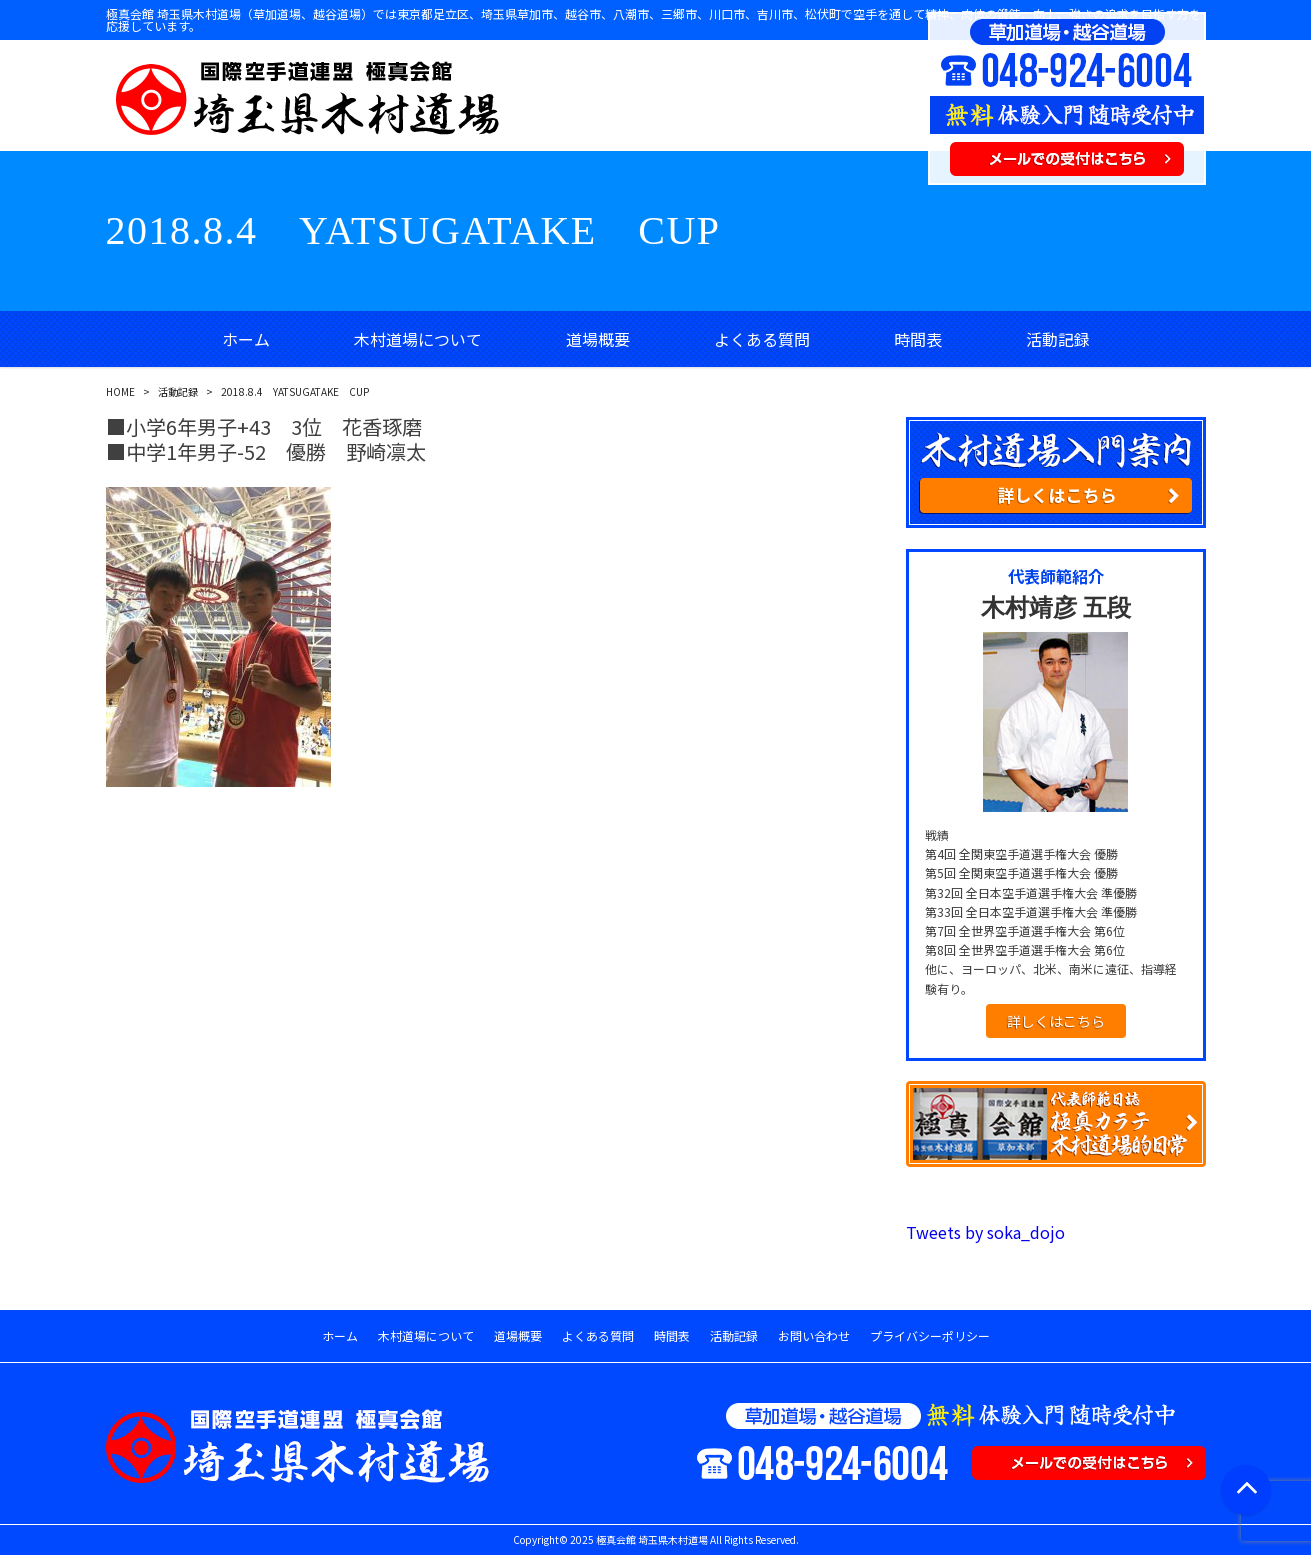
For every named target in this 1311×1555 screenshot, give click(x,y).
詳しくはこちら (1056, 1021)
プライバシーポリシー (930, 1335)
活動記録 (1058, 339)
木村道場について (418, 339)
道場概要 (598, 339)
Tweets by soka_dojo (985, 1232)
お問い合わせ (814, 1335)
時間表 (918, 339)
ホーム (246, 339)
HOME (120, 391)
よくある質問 (762, 339)
